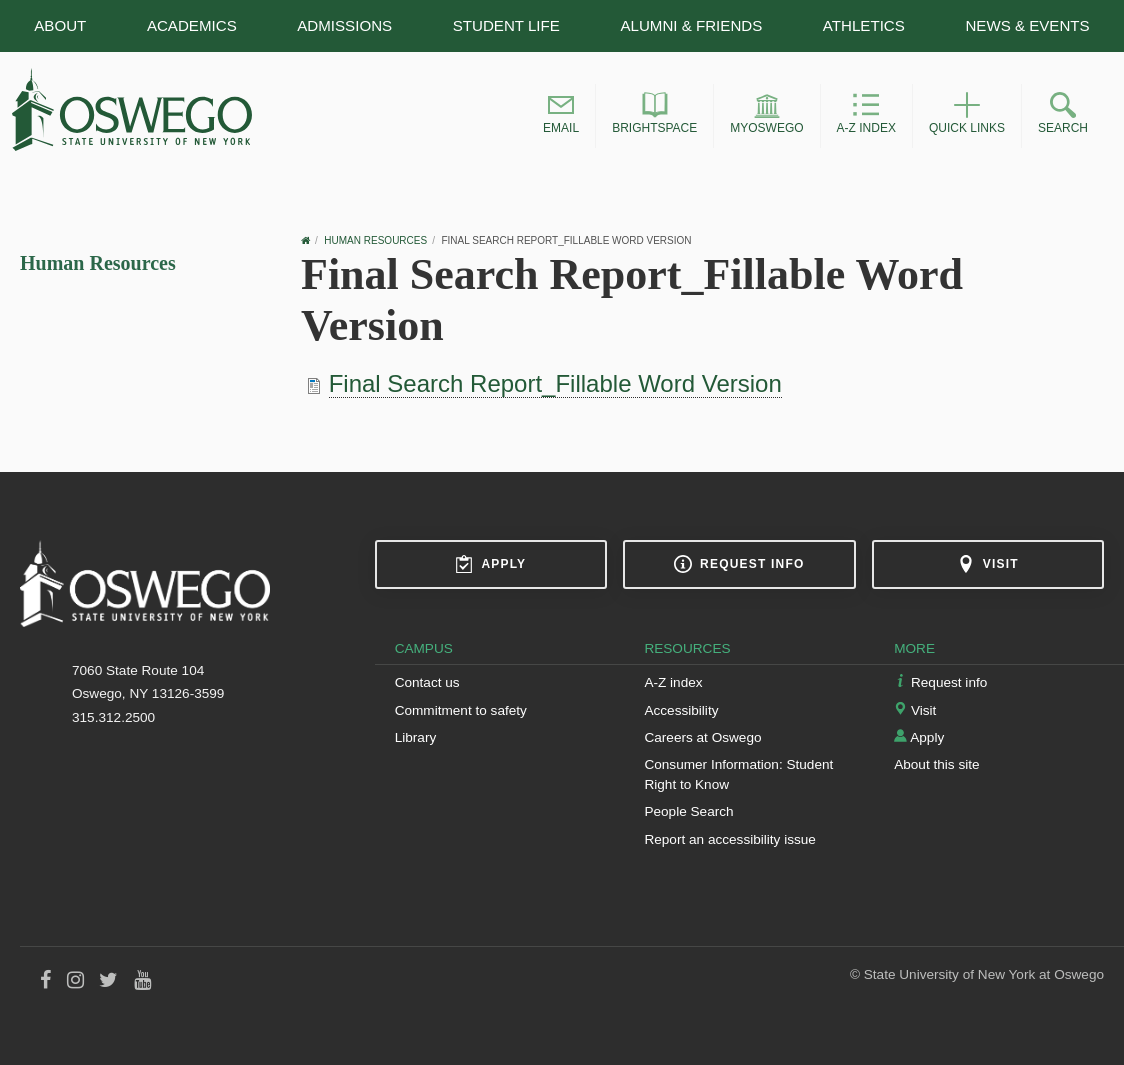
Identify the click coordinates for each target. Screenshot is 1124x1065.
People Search (688, 811)
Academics (192, 25)
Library (416, 737)
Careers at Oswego (702, 737)
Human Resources (98, 263)
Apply (490, 564)
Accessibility (681, 710)
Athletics (864, 25)
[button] (561, 116)
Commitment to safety (461, 710)
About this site (936, 764)
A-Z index (673, 682)
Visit (988, 564)
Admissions (344, 25)
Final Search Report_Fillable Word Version (555, 383)
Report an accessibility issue (730, 839)
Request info (739, 564)
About (60, 25)
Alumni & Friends (691, 25)
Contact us (427, 682)
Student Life (506, 25)
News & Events (1027, 25)
